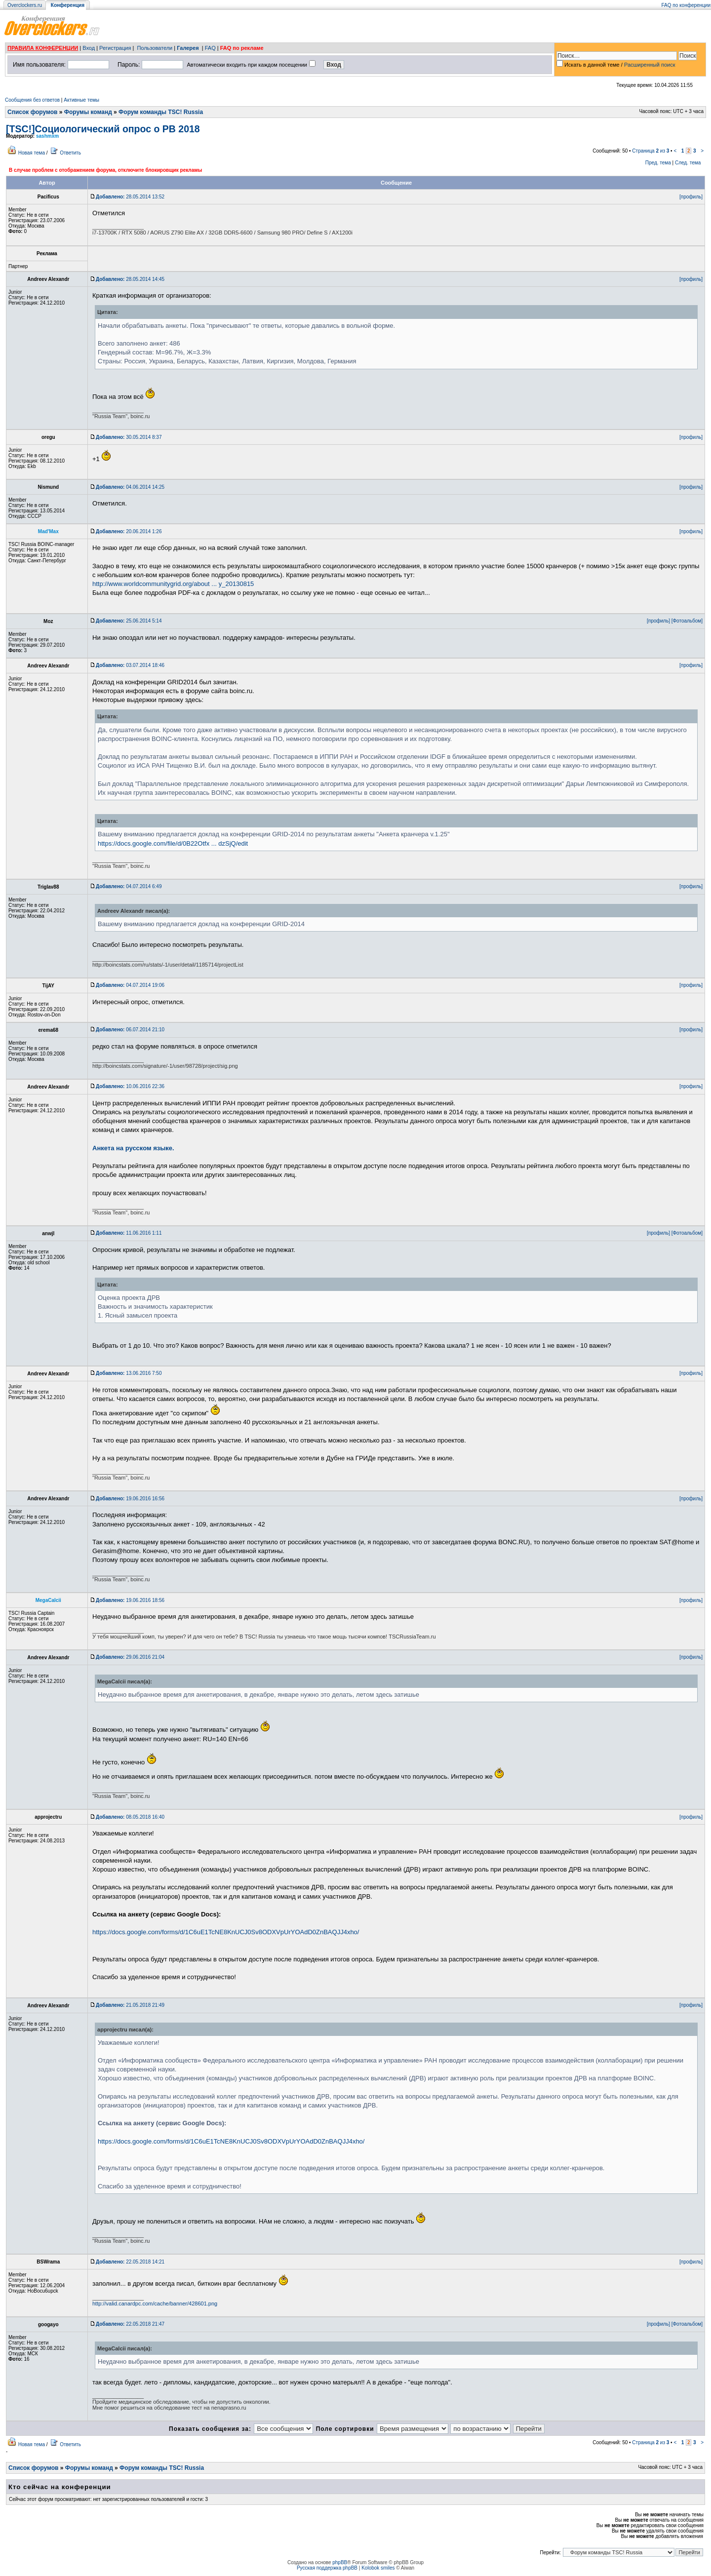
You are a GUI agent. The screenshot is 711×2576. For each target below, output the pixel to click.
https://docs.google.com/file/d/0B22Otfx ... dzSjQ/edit (173, 843)
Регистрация (115, 48)
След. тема (688, 162)
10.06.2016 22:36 (130, 1086)
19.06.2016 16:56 (130, 1498)
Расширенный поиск (649, 65)
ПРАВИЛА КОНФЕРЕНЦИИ (42, 48)
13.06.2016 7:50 (128, 1373)
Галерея (187, 48)
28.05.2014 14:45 (130, 279)
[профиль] (691, 196)
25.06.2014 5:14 (128, 621)
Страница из (650, 151)
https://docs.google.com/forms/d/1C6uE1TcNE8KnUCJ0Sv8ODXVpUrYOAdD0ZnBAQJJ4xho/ (225, 1932)
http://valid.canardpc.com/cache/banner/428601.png (154, 2303)
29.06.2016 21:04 (130, 1657)
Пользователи (154, 48)
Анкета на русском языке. (133, 1148)
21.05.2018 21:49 (130, 2005)
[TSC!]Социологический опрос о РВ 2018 (103, 128)
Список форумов (32, 112)
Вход (88, 48)
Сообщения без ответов (32, 100)
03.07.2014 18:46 (130, 665)
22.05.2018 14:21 (130, 2261)
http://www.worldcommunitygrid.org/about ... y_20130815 (173, 583)
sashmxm (47, 136)
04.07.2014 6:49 (128, 886)
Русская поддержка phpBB (327, 2568)
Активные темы (81, 100)
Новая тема (31, 153)
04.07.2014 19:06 (130, 985)
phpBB (339, 2562)
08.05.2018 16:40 (130, 1817)
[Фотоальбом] (687, 621)
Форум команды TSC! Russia (160, 112)
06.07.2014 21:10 (130, 1029)
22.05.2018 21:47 (130, 2324)
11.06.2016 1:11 (128, 1233)
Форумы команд (88, 112)
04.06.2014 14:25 (130, 487)
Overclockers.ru (24, 5)
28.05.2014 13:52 (130, 196)
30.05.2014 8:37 (128, 437)
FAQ (210, 48)
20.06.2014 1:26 (128, 531)
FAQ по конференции (686, 5)
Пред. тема (658, 162)
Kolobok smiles (378, 2568)
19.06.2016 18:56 (130, 1600)
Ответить (70, 153)
